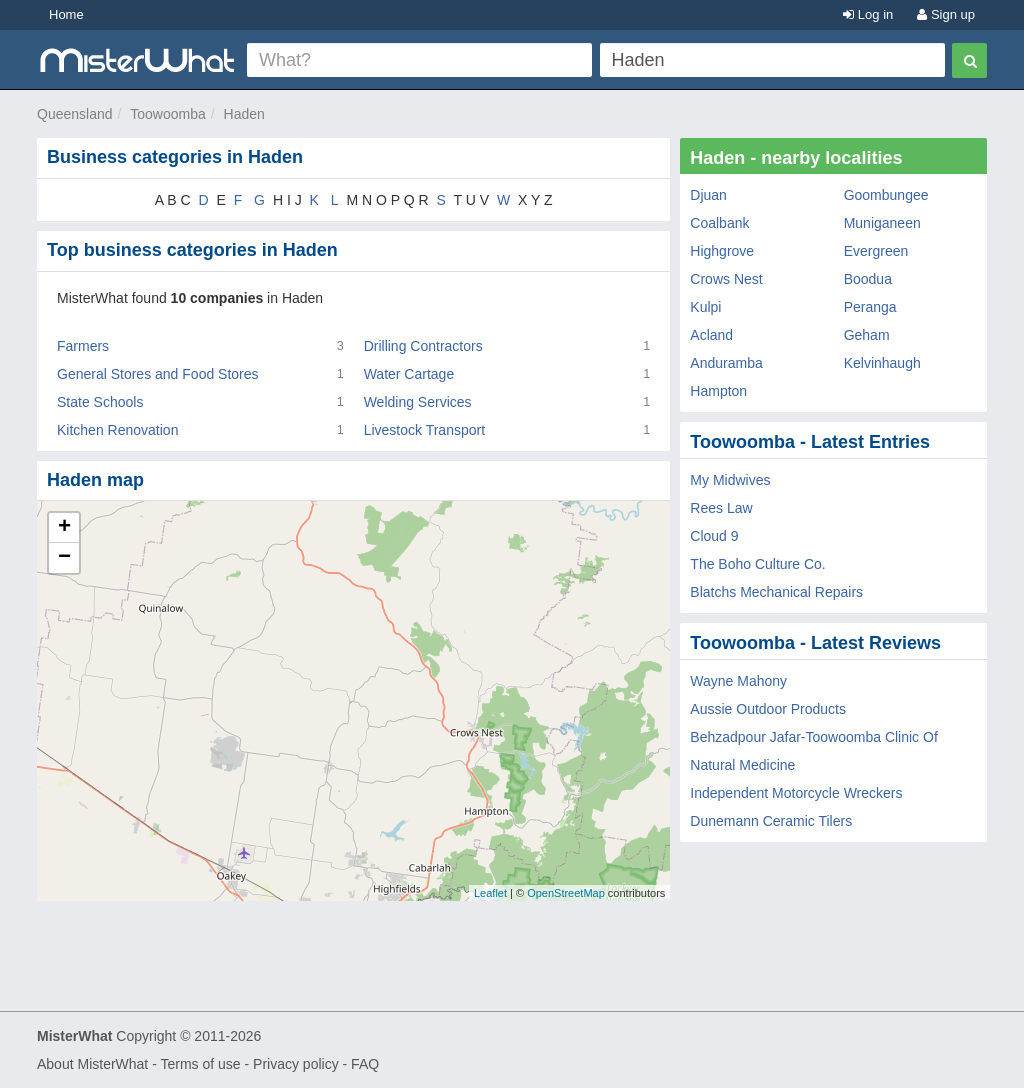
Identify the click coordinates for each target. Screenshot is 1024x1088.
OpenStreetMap (566, 893)
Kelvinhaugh (882, 363)
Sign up (946, 14)
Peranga (870, 307)
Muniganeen (882, 223)
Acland (711, 335)
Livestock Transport (424, 430)
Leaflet (490, 893)
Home (66, 14)
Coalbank (719, 223)
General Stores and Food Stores (158, 374)
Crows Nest (726, 279)
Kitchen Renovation (117, 430)
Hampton (718, 391)
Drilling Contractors (423, 346)
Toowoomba (168, 114)
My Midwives (730, 480)
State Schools (100, 402)
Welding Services (418, 402)
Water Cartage (409, 374)
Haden (244, 114)
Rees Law (721, 508)
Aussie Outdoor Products (768, 709)
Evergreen (876, 251)
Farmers (83, 346)
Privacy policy (296, 1064)
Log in (868, 14)
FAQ (365, 1064)
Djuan (708, 195)
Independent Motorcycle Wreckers (796, 793)
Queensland (75, 114)
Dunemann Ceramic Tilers (771, 821)
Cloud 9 (714, 536)
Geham (867, 335)
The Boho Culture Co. (757, 564)
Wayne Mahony (738, 681)
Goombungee (886, 195)
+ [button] (64, 528)
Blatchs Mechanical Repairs (776, 592)
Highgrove (722, 251)
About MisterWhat (92, 1064)
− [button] (64, 558)
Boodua (868, 279)
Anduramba (726, 363)
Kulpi (705, 307)
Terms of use (200, 1064)
